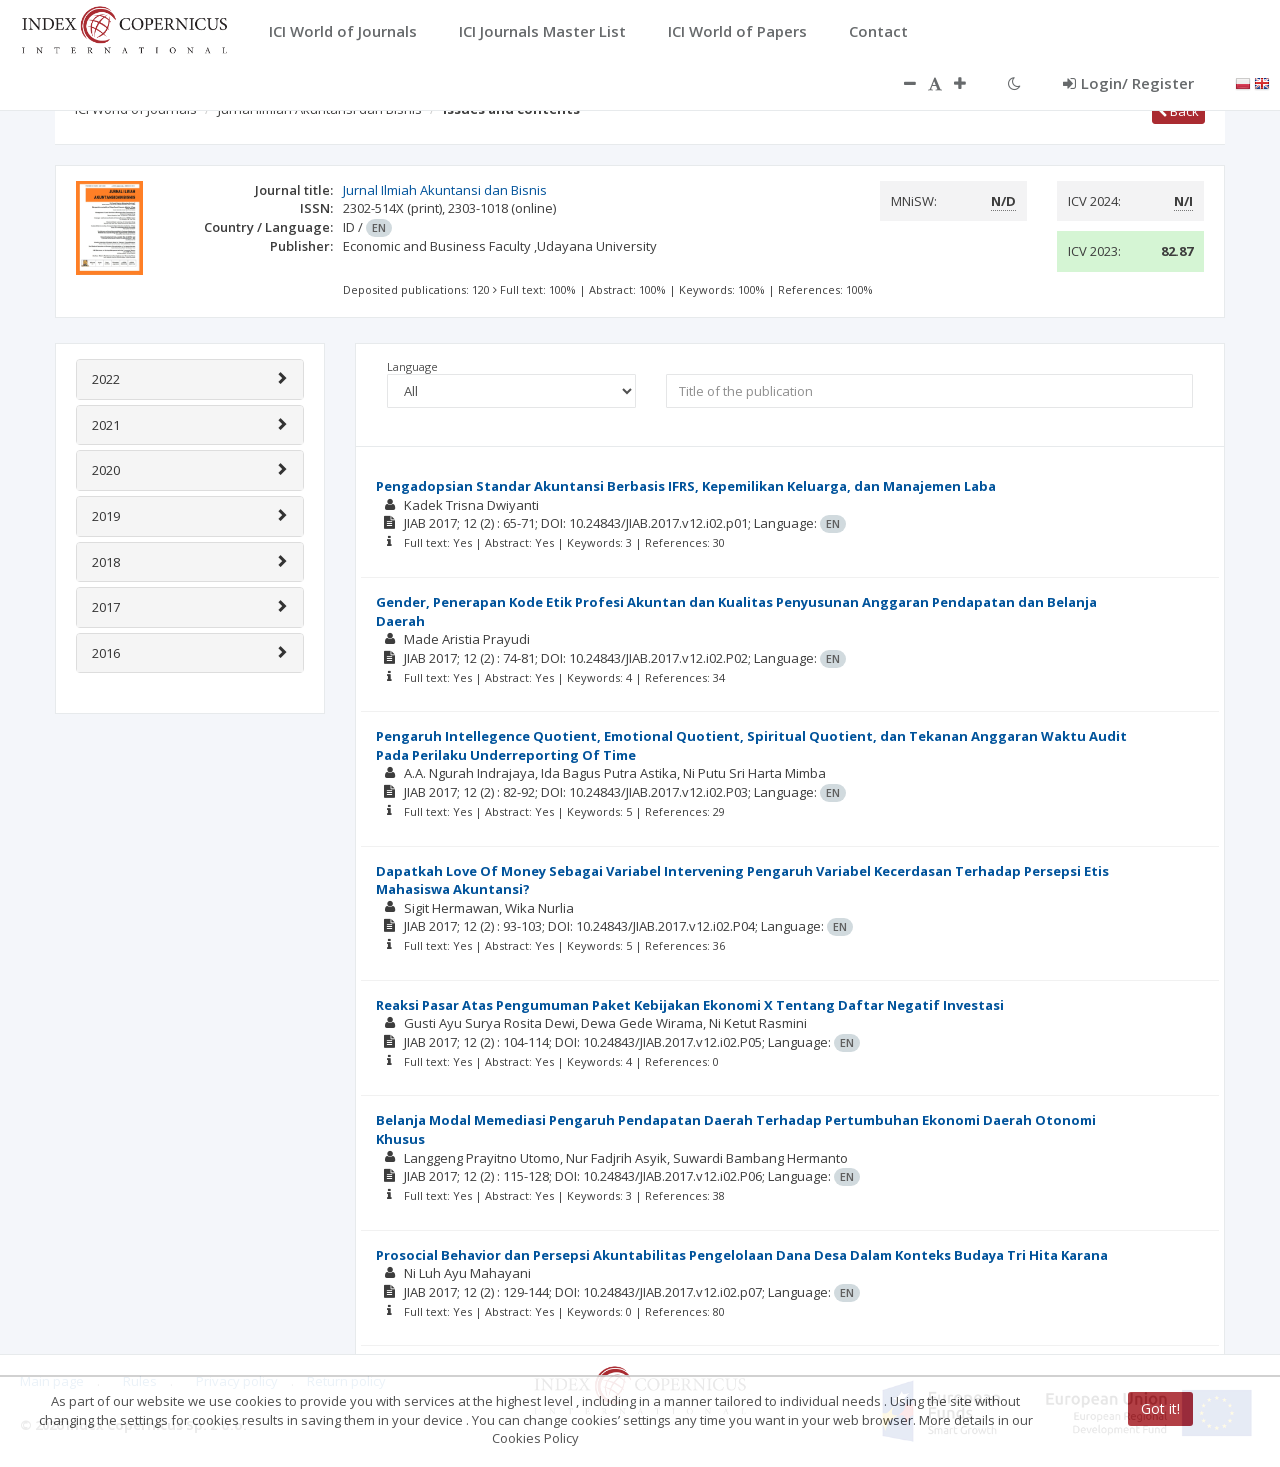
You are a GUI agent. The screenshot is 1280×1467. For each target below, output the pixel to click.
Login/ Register (1128, 83)
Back (1178, 111)
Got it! (1160, 1408)
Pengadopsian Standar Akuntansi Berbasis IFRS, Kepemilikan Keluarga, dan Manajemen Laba (686, 486)
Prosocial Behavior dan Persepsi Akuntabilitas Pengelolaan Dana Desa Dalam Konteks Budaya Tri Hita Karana (742, 1255)
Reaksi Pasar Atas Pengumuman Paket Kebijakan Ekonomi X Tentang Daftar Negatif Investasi (690, 1005)
